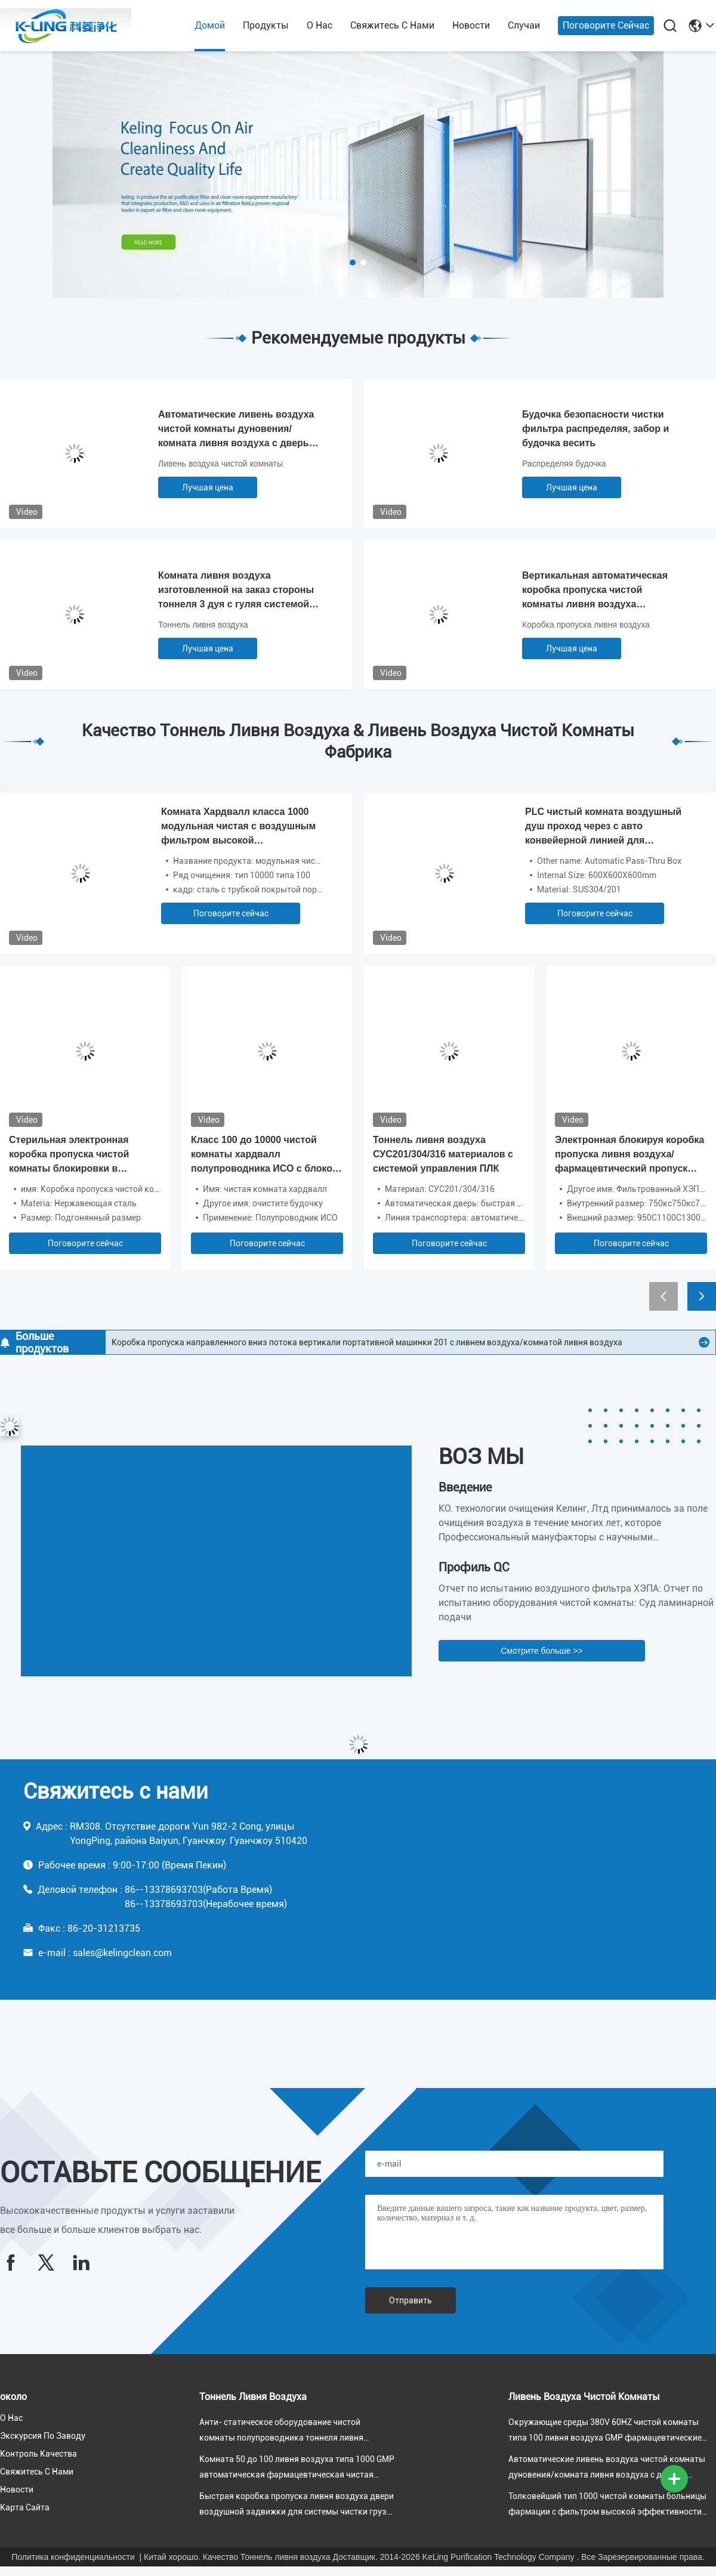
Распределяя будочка (564, 463)
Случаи (524, 25)
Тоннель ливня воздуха (203, 624)
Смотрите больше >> (541, 1650)
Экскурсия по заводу (42, 2436)
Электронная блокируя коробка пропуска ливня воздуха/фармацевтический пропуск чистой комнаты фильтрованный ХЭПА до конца (629, 1155)
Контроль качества (38, 2453)
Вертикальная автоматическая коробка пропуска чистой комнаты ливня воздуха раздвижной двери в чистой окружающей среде (595, 590)
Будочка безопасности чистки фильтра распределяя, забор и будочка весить (595, 428)
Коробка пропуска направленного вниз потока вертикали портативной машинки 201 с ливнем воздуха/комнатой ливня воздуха (367, 1342)
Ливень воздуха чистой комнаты (220, 463)
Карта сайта (25, 2507)
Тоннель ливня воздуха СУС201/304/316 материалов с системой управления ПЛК (443, 1154)
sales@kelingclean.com (122, 1953)
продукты (266, 25)
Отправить (410, 2300)
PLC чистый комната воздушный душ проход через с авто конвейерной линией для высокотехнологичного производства (603, 827)
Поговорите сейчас (606, 25)
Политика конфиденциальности (73, 2557)
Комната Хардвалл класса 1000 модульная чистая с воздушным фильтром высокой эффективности (238, 827)
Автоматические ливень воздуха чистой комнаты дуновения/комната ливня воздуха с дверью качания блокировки (237, 429)
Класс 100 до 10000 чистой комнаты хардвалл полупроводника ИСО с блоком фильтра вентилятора (265, 1155)
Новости (471, 25)
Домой (210, 25)
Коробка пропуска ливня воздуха (586, 624)
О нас (319, 25)
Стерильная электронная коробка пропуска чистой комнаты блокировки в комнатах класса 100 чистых (76, 1155)
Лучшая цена (207, 487)
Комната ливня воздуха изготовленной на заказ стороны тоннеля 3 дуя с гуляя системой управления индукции (236, 590)
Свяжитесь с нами (392, 25)
